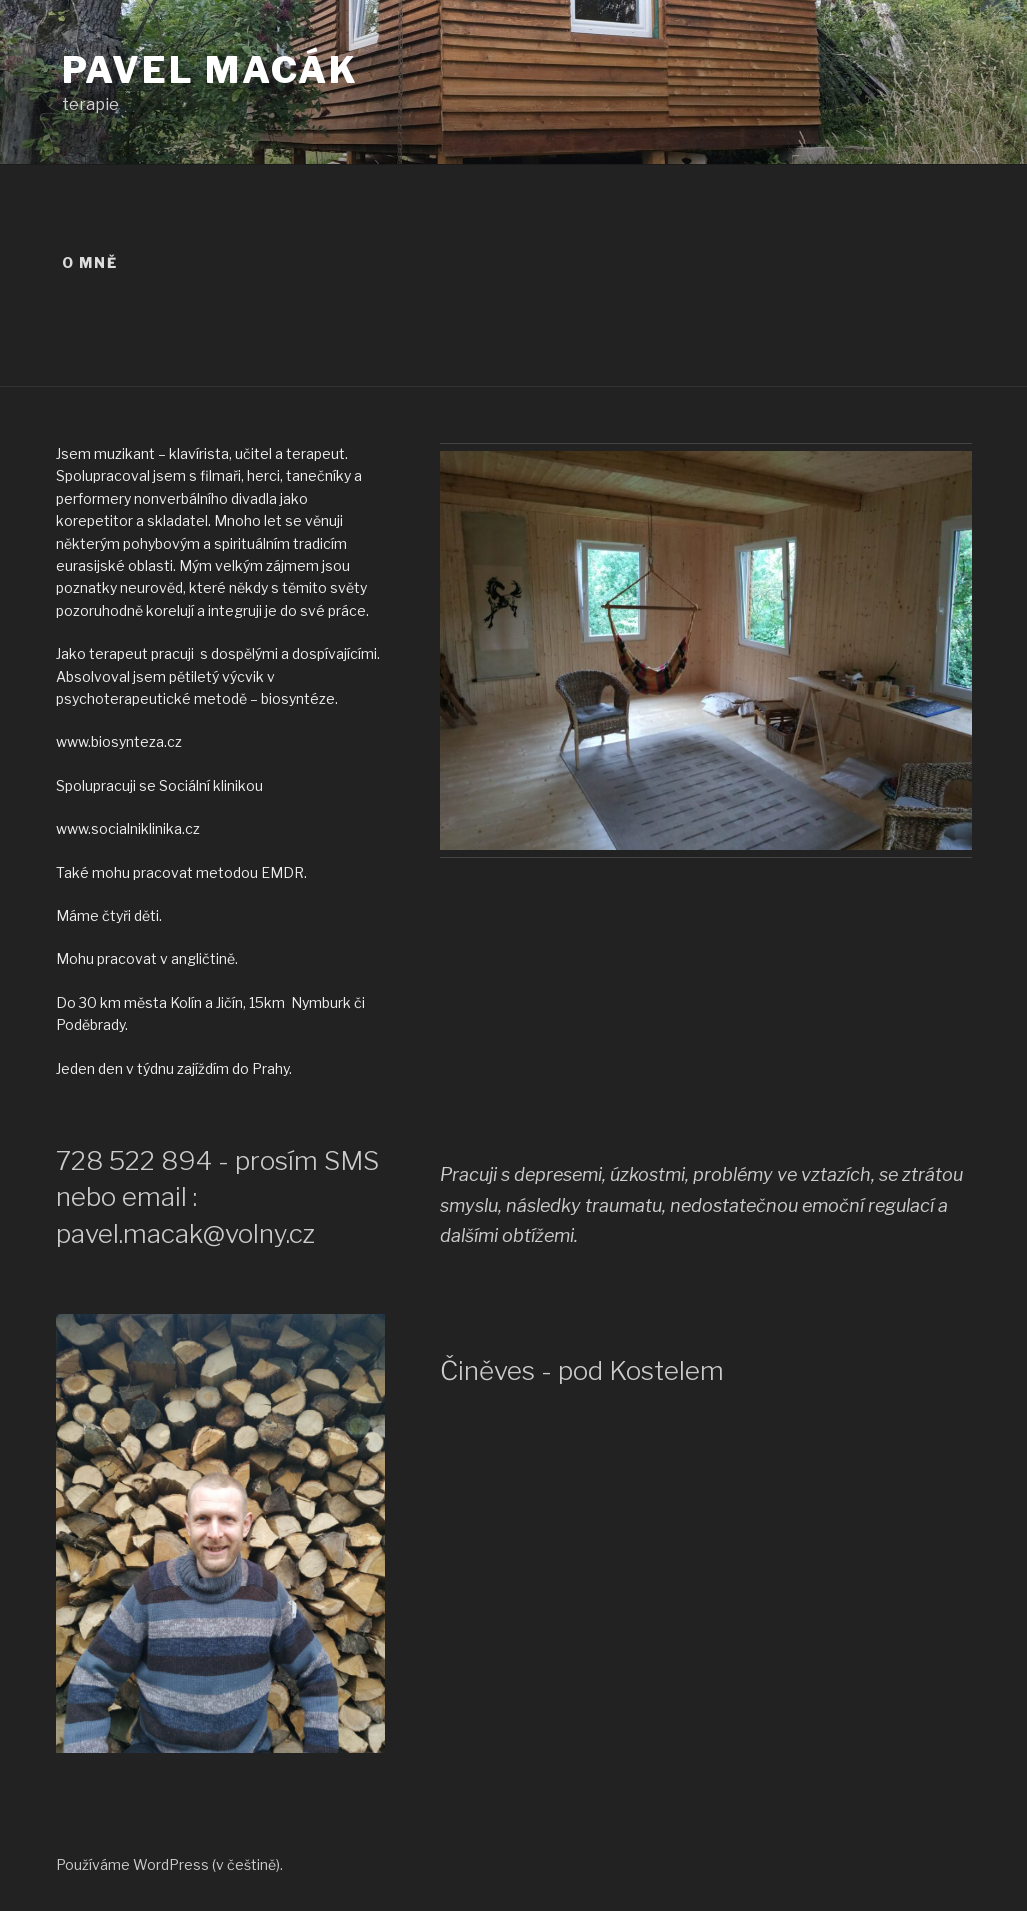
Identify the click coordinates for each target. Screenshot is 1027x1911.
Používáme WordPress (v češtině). (169, 1864)
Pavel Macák (211, 70)
